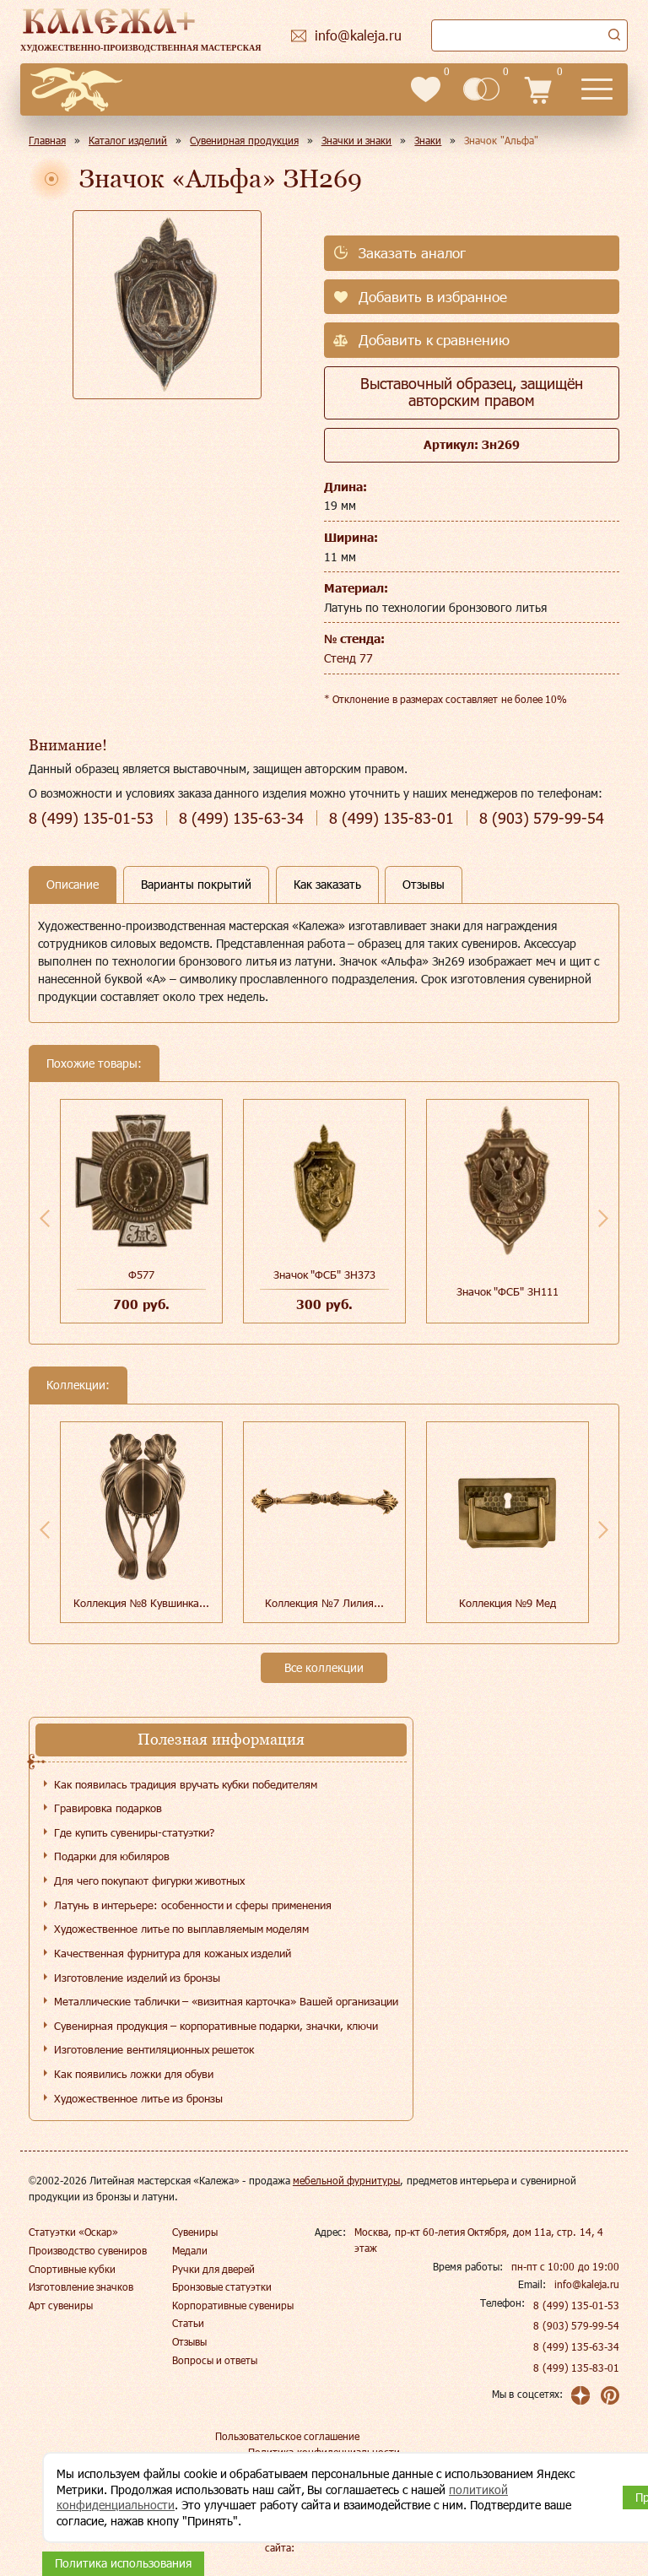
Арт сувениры (61, 2305)
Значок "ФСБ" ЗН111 (507, 1291)
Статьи (188, 2323)
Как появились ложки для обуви (133, 2074)
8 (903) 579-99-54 (576, 2325)
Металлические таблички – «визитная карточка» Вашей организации (226, 2001)
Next (603, 1218)
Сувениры (195, 2232)
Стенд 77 (348, 658)
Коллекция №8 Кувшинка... (141, 1603)
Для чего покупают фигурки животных (149, 1880)
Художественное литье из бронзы (138, 2098)
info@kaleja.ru (586, 2284)
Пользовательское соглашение (287, 2436)
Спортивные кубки (72, 2269)
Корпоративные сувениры (233, 2305)
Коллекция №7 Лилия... (324, 1603)
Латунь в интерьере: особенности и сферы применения (193, 1905)
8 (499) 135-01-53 (576, 2305)
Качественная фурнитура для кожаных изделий (172, 1953)
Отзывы (189, 2341)
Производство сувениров (88, 2250)
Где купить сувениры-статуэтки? (134, 1832)
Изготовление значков (81, 2286)
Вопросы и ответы (215, 2360)
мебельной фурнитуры (346, 2180)
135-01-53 (91, 818)
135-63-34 (241, 818)
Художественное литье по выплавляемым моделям (181, 1928)
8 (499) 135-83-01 (576, 2367)
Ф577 (141, 1274)
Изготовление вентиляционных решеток (154, 2049)
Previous (45, 1218)
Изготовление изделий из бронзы (137, 1977)
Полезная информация (221, 1739)
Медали (190, 2250)
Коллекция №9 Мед (507, 1603)
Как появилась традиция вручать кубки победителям (185, 1784)
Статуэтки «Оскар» (73, 2232)
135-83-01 (391, 818)
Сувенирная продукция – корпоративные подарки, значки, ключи (216, 2025)
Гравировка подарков (108, 1808)
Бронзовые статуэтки (222, 2286)
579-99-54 (541, 818)
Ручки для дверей (214, 2269)
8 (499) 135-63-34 (576, 2346)
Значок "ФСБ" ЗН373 (324, 1274)
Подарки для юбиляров (112, 1856)
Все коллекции (324, 1667)
